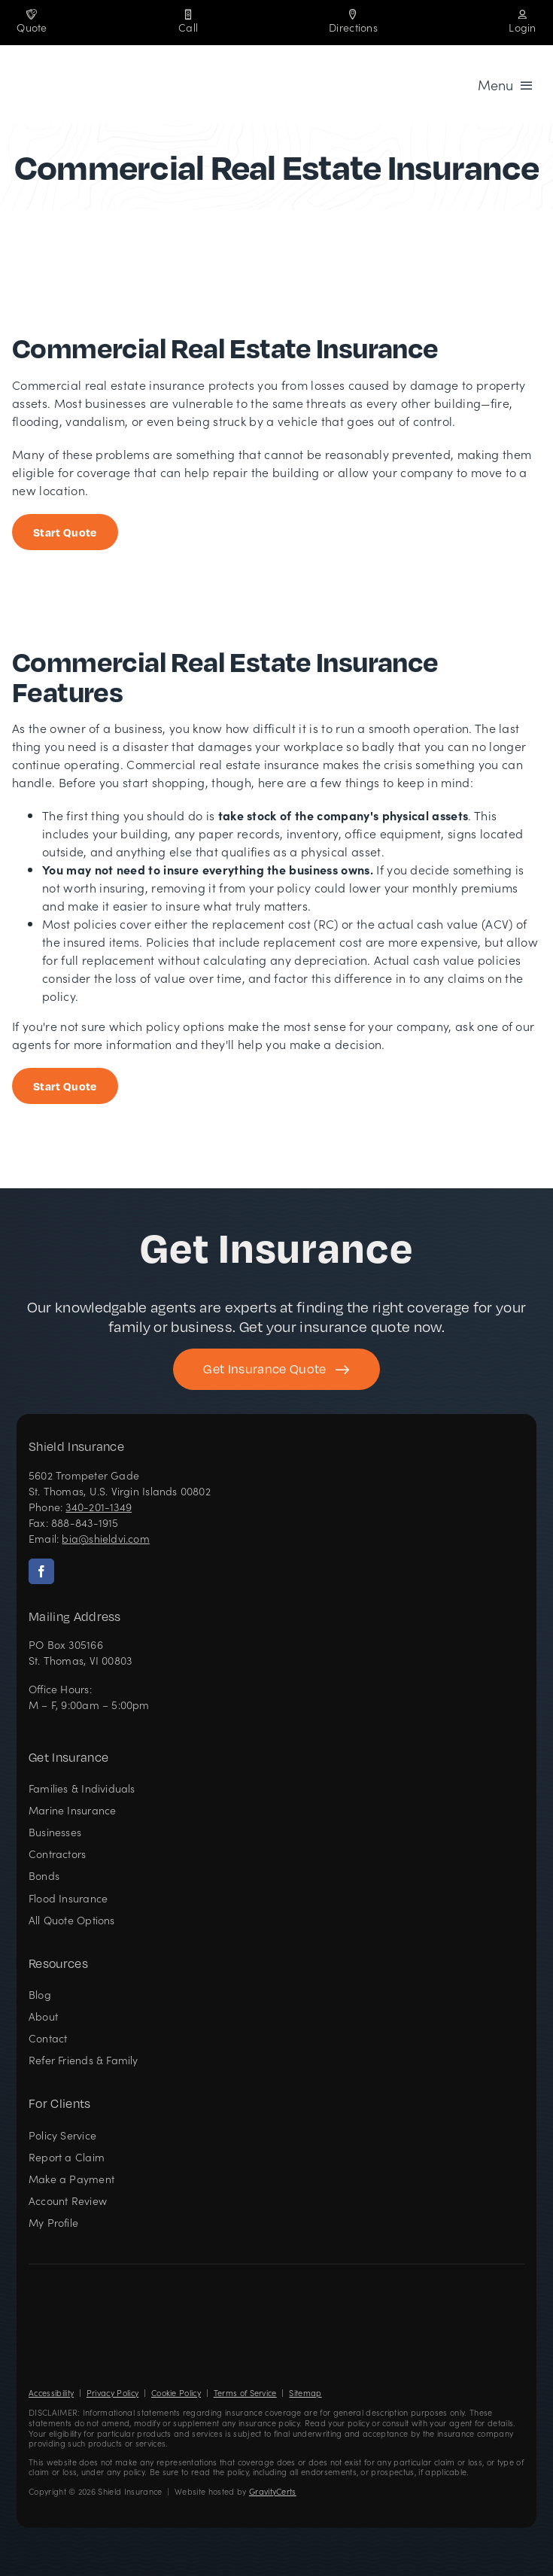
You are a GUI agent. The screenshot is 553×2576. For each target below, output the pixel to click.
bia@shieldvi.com (105, 1538)
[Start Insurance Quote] (65, 1086)
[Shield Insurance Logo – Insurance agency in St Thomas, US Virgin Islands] (74, 2288)
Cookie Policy (176, 2392)
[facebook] (41, 1571)
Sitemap (305, 2392)
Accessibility (51, 2392)
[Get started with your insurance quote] (276, 1369)
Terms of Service (245, 2392)
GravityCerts (272, 2491)
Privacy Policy (112, 2392)
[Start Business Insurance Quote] (65, 532)
